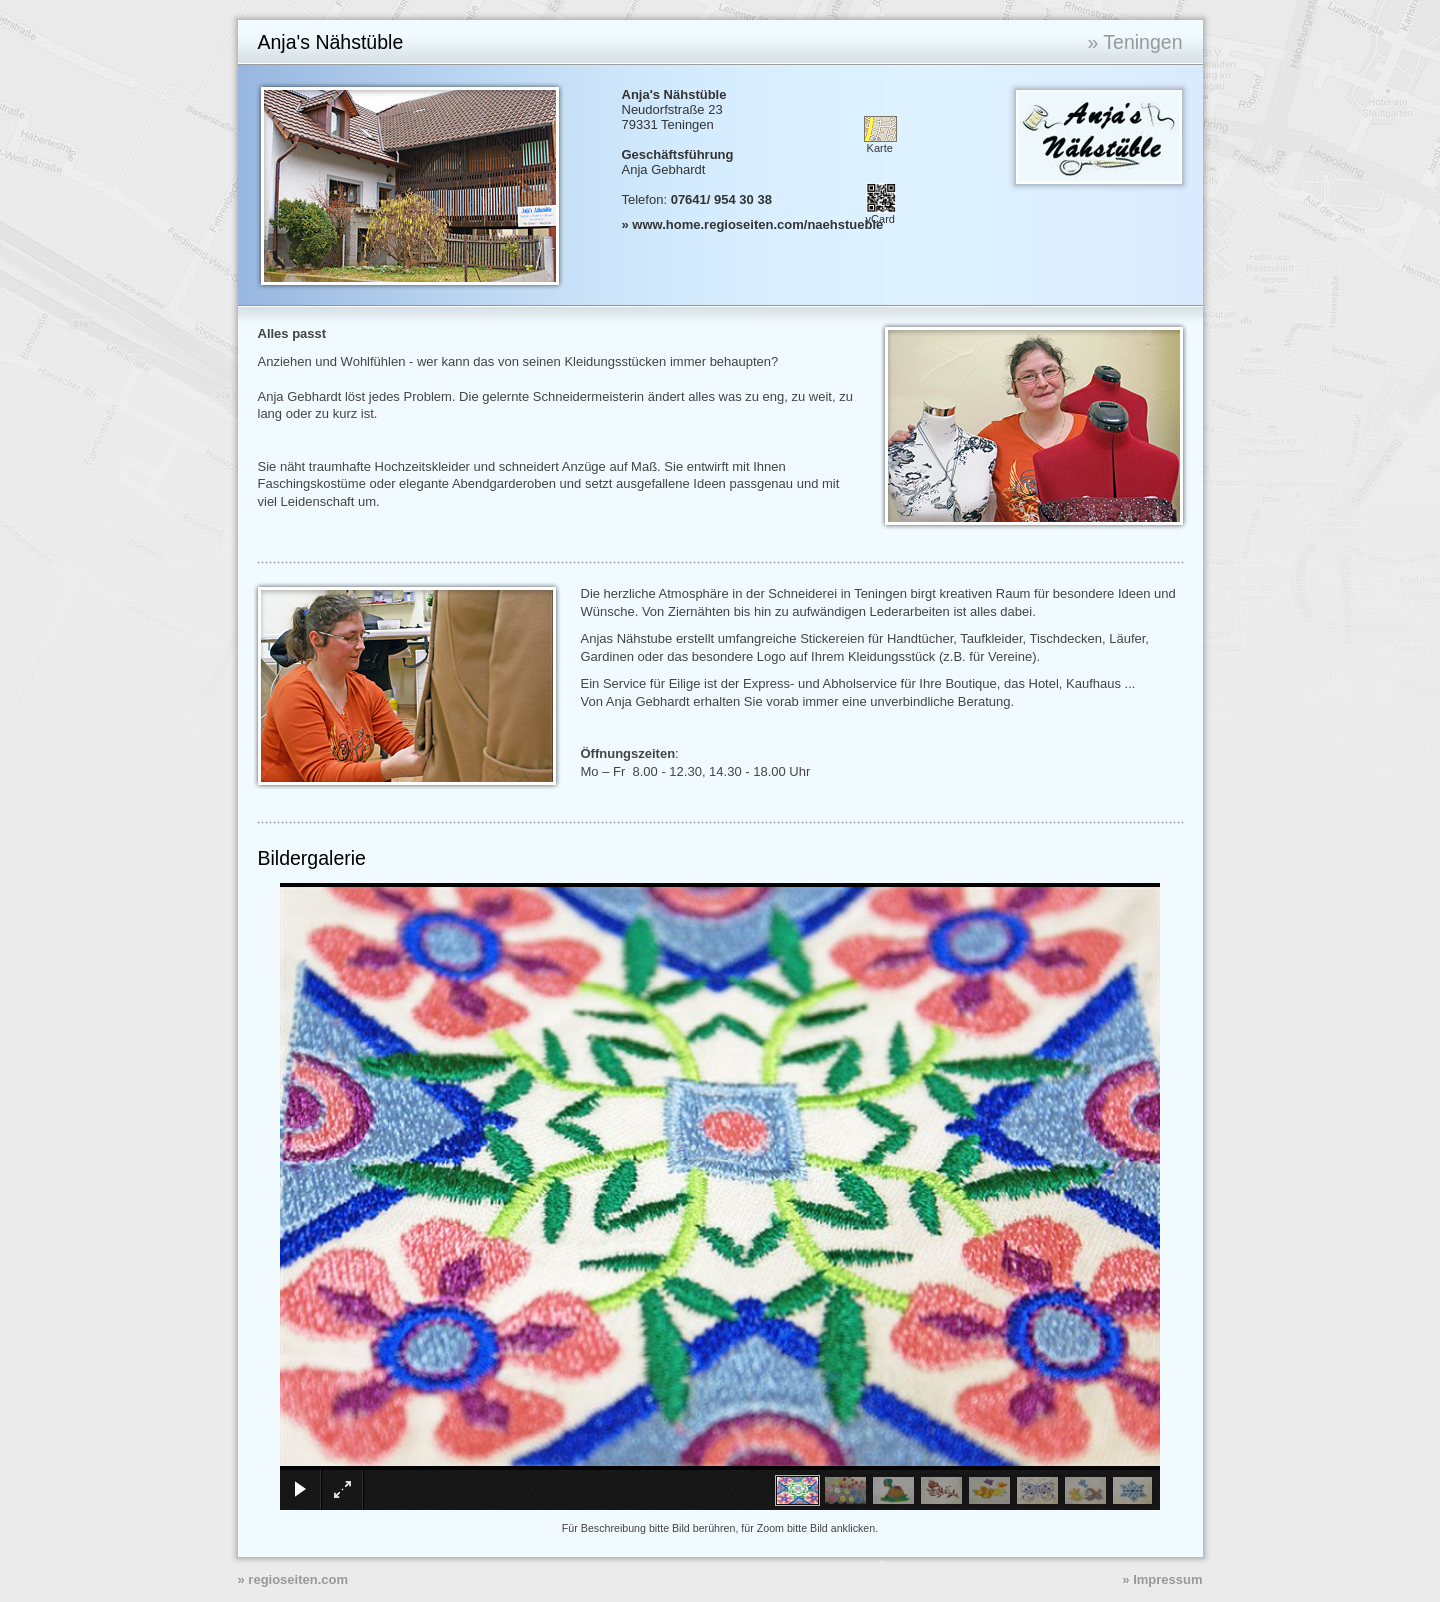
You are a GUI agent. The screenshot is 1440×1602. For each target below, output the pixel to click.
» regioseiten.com (293, 1579)
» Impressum (1162, 1579)
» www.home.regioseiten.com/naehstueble (753, 224)
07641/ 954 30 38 (721, 199)
